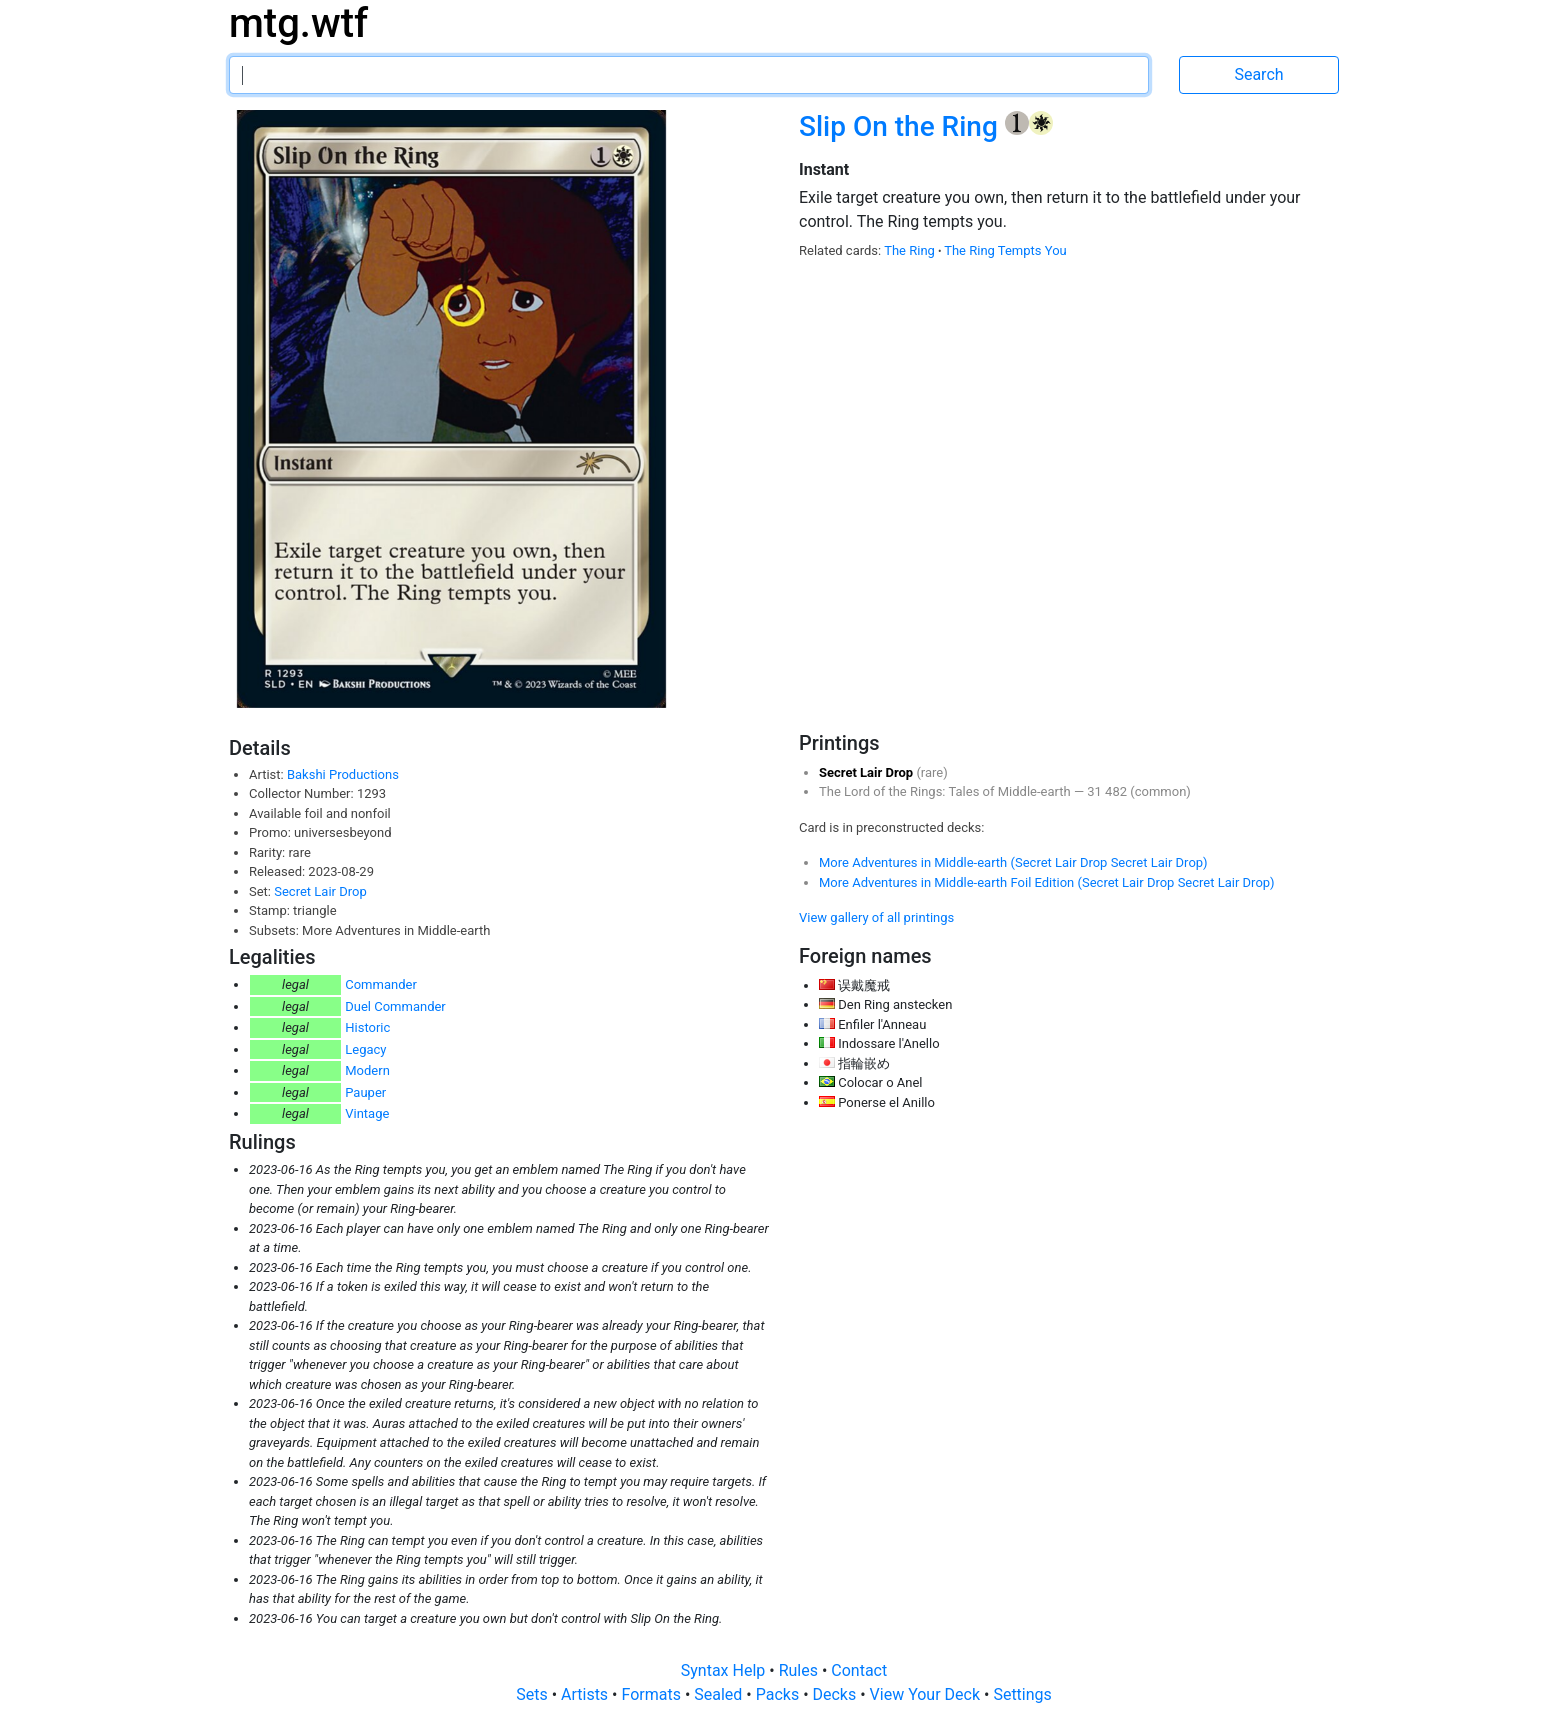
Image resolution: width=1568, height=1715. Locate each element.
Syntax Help (725, 1670)
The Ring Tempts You (1005, 250)
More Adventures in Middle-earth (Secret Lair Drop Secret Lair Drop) (1013, 862)
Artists (586, 1694)
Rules (800, 1670)
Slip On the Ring (902, 126)
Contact (859, 1670)
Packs (779, 1694)
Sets (533, 1694)
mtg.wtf (298, 23)
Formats (652, 1694)
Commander (381, 984)
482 (1117, 791)
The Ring (911, 250)
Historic (367, 1027)
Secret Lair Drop (320, 891)
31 (1096, 791)
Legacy (365, 1049)
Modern (367, 1070)
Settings (1022, 1694)
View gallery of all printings (876, 917)
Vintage (367, 1113)
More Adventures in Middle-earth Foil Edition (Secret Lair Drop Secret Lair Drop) (1047, 882)
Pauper (365, 1092)
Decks (837, 1694)
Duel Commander (395, 1006)
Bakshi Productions (343, 774)
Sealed (720, 1694)
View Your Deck (927, 1694)
